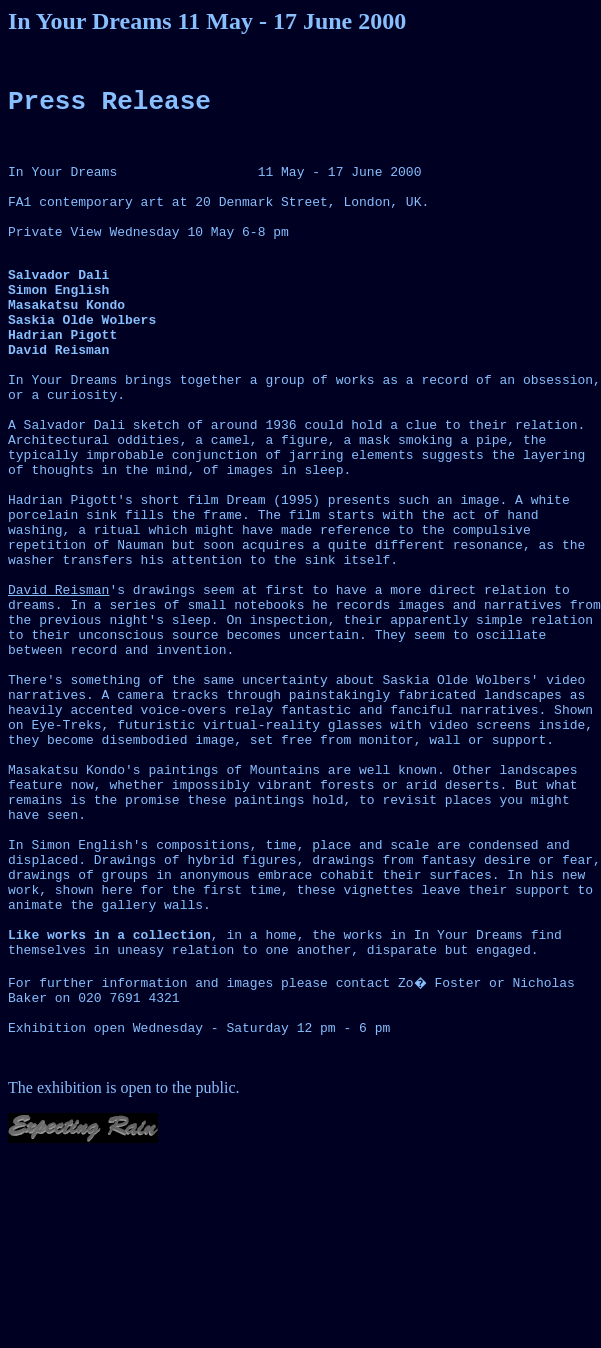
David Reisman (58, 688)
